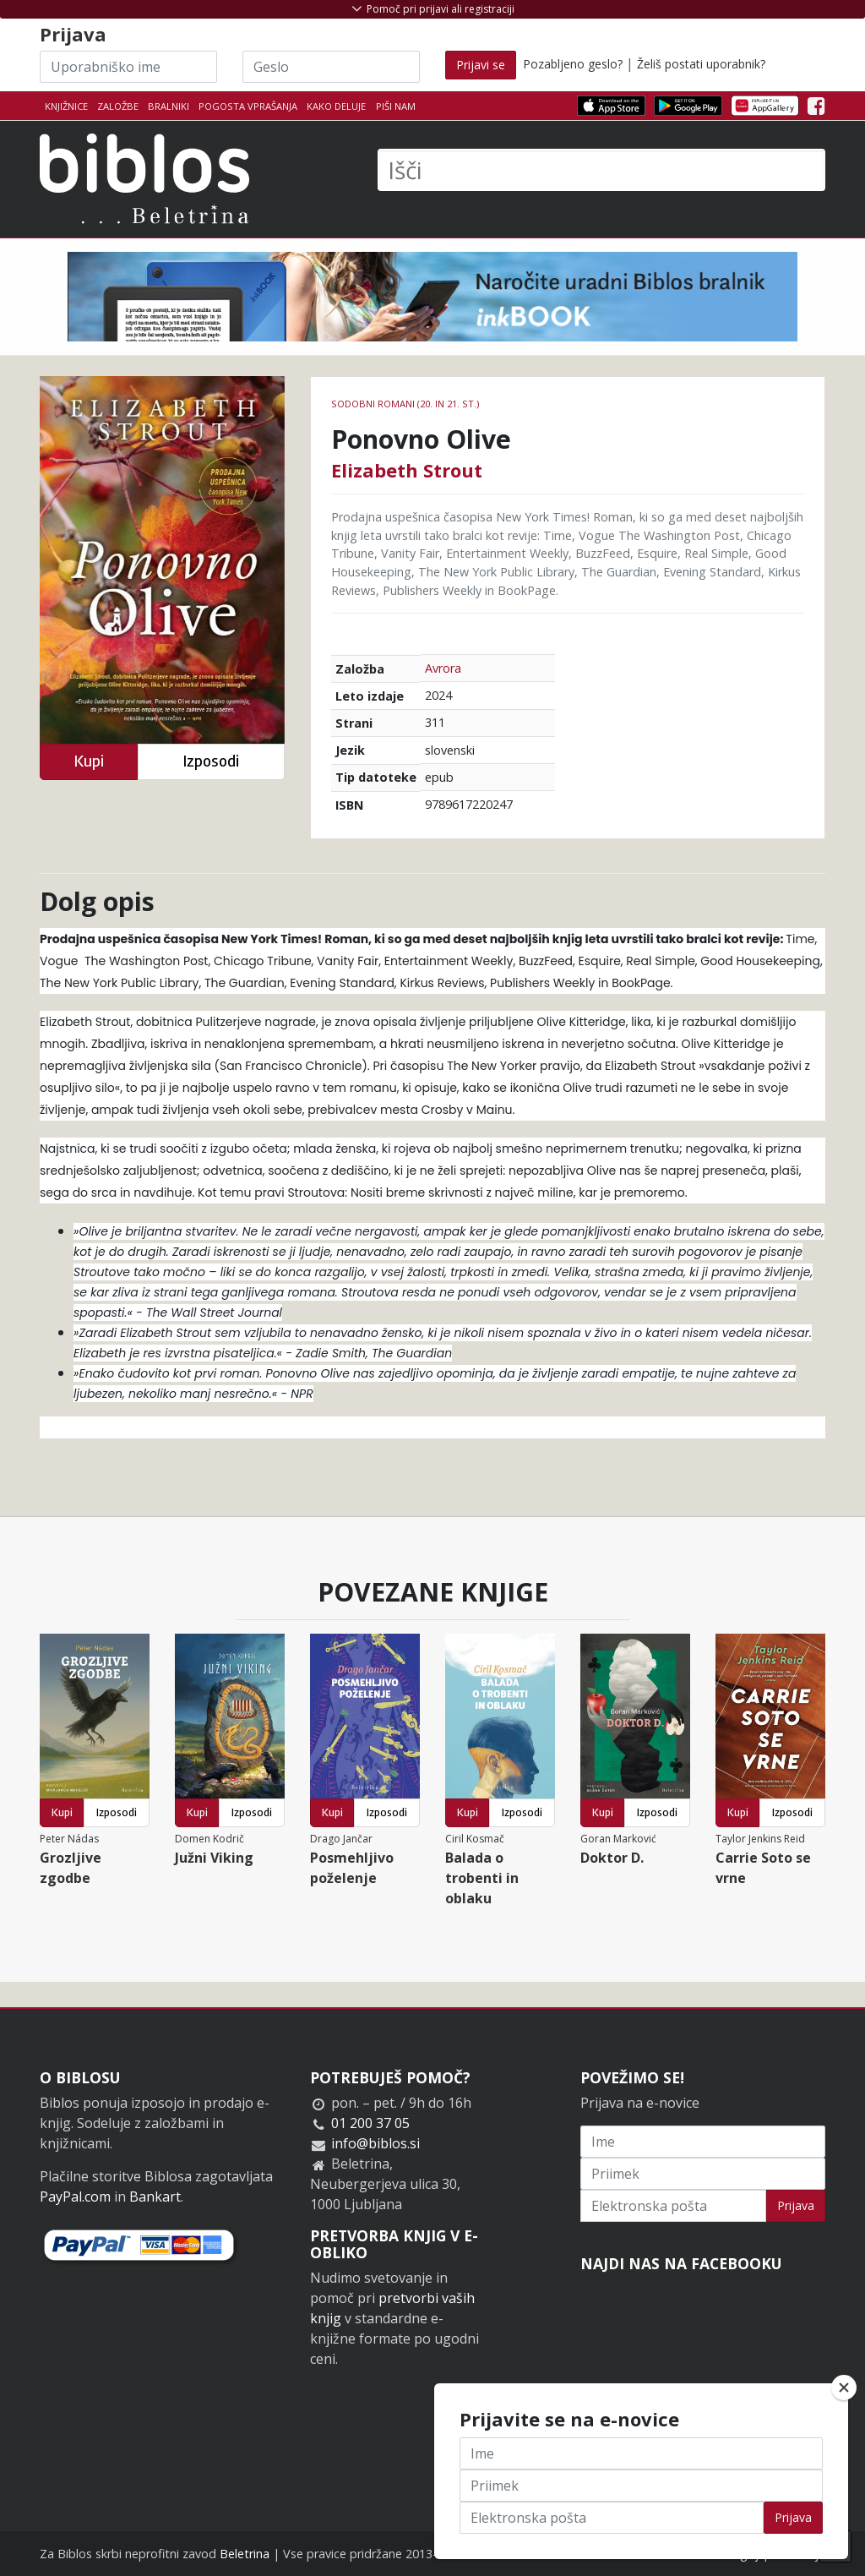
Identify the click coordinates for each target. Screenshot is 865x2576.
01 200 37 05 (370, 2123)
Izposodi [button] (210, 761)
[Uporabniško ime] (128, 67)
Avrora (443, 668)
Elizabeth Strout (406, 470)
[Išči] (601, 170)
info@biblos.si (375, 2143)
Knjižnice (66, 106)
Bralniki (168, 106)
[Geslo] (331, 67)
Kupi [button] (88, 761)
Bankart (155, 2196)
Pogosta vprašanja (248, 106)
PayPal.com (75, 2196)
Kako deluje (336, 106)
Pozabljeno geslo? (573, 64)
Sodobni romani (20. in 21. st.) (405, 403)
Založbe (118, 106)
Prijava (795, 2205)
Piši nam (396, 106)
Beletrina (244, 2554)
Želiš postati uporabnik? (701, 64)
